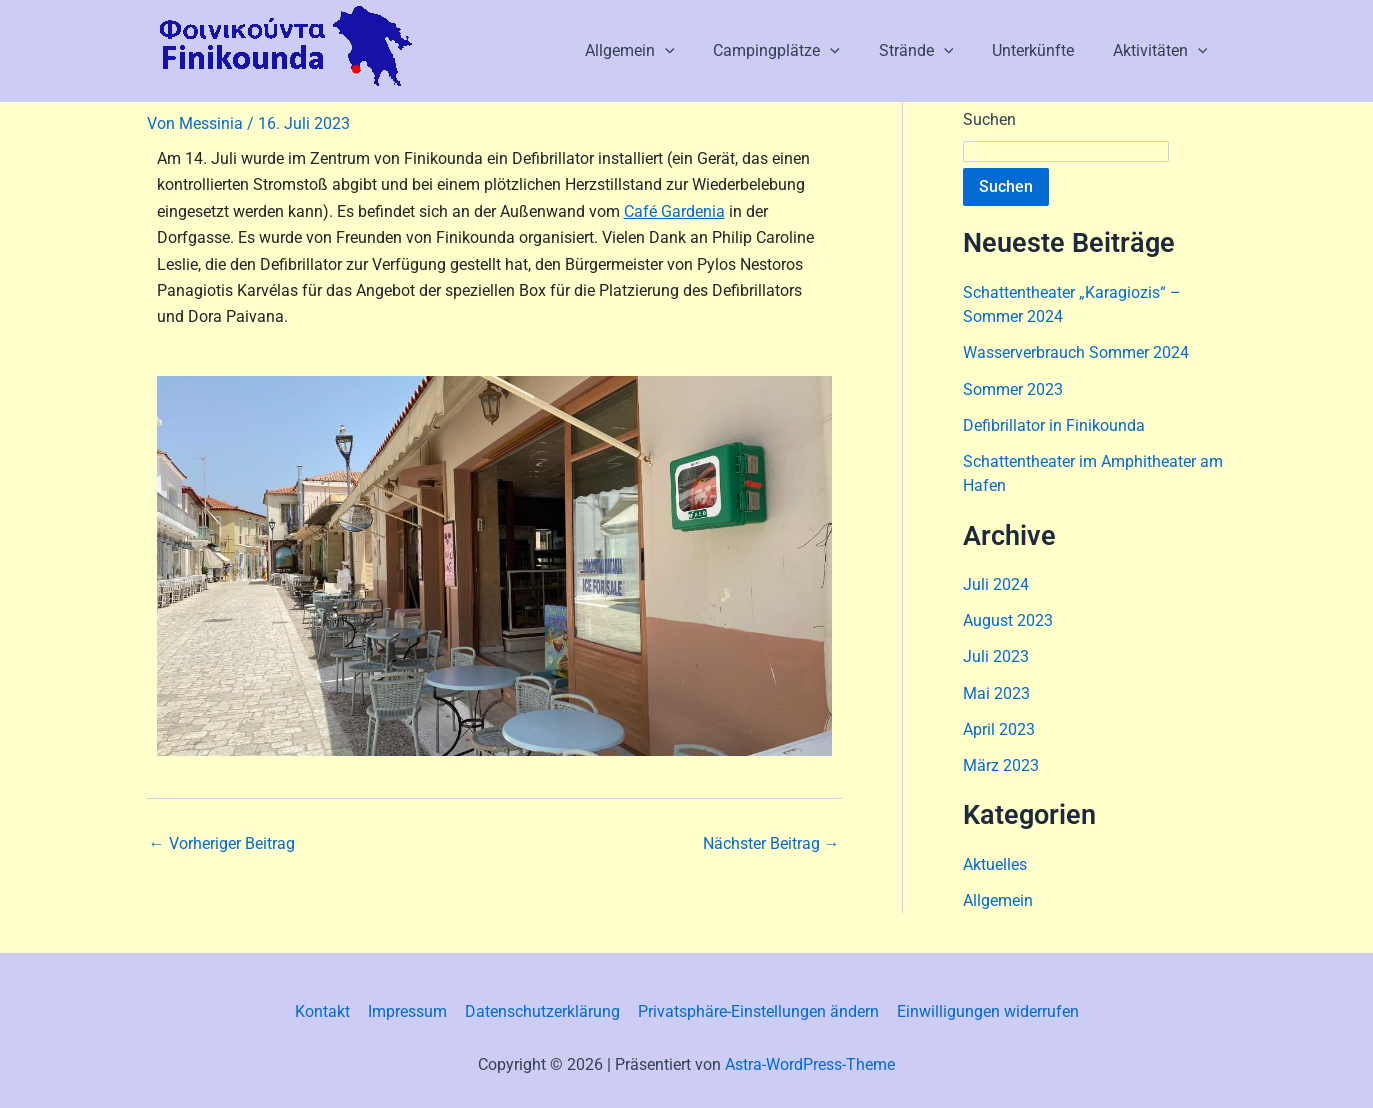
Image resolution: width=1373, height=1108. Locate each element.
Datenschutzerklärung (542, 1008)
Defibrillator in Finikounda (1054, 424)
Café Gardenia (674, 210)
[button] (695, 51)
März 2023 (1001, 762)
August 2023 (1008, 618)
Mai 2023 (996, 690)
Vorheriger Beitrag (222, 844)
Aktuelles (995, 861)
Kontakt (326, 1008)
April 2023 (999, 726)
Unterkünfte (1043, 50)
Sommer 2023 (1013, 388)
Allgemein (660, 51)
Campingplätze (800, 51)
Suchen (989, 119)
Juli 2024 (996, 582)
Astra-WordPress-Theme (810, 1060)
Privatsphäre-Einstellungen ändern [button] (756, 1008)
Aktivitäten (1163, 51)
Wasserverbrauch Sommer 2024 (1076, 352)
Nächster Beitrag (771, 844)
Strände (932, 51)
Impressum (409, 1008)
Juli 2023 (996, 654)
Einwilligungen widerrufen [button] (984, 1008)
